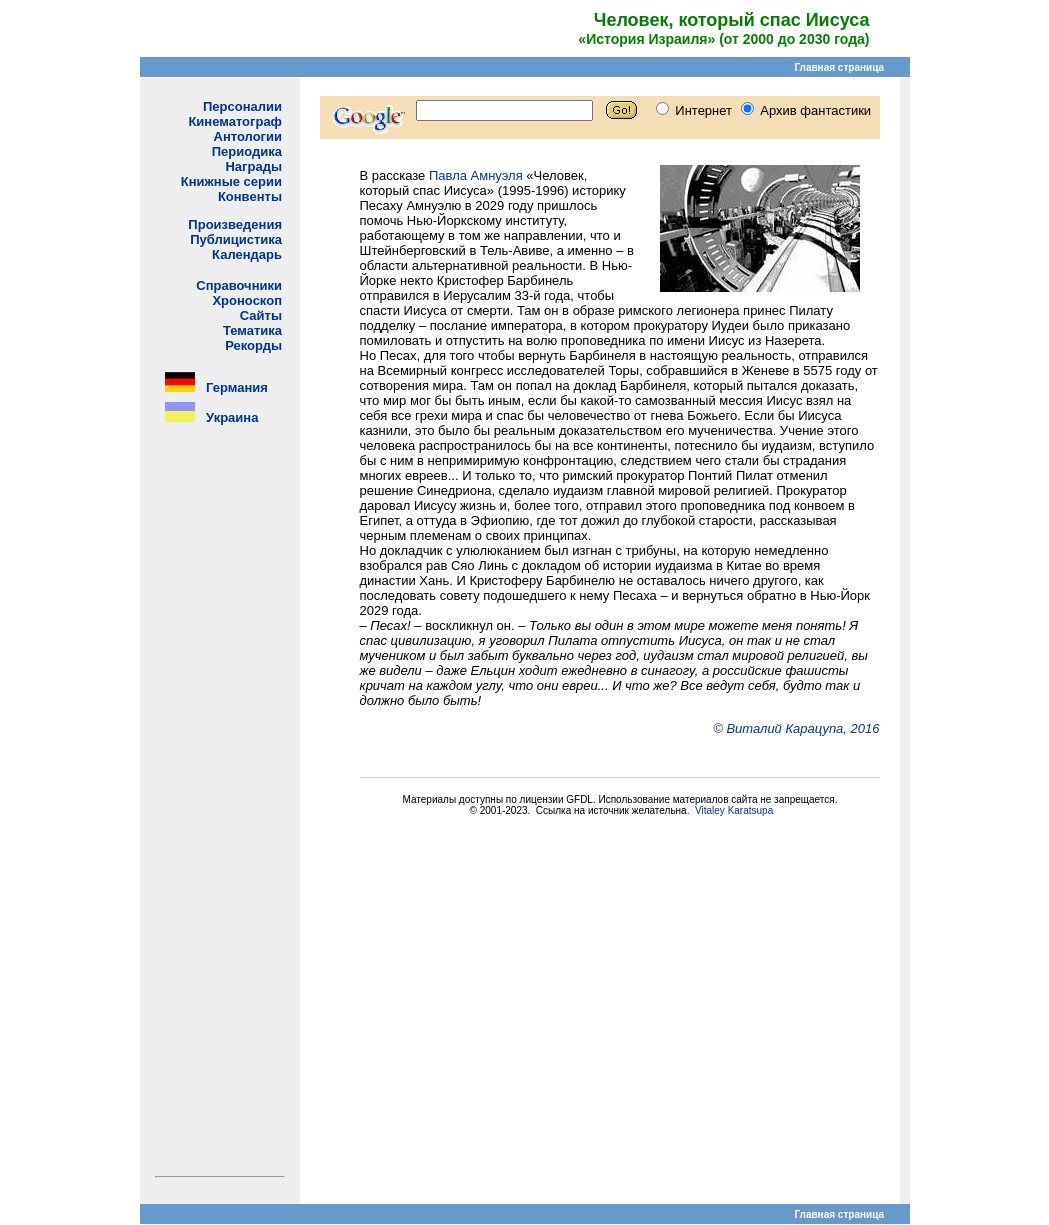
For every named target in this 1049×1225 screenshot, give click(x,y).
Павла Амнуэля (476, 175)
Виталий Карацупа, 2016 (802, 728)
